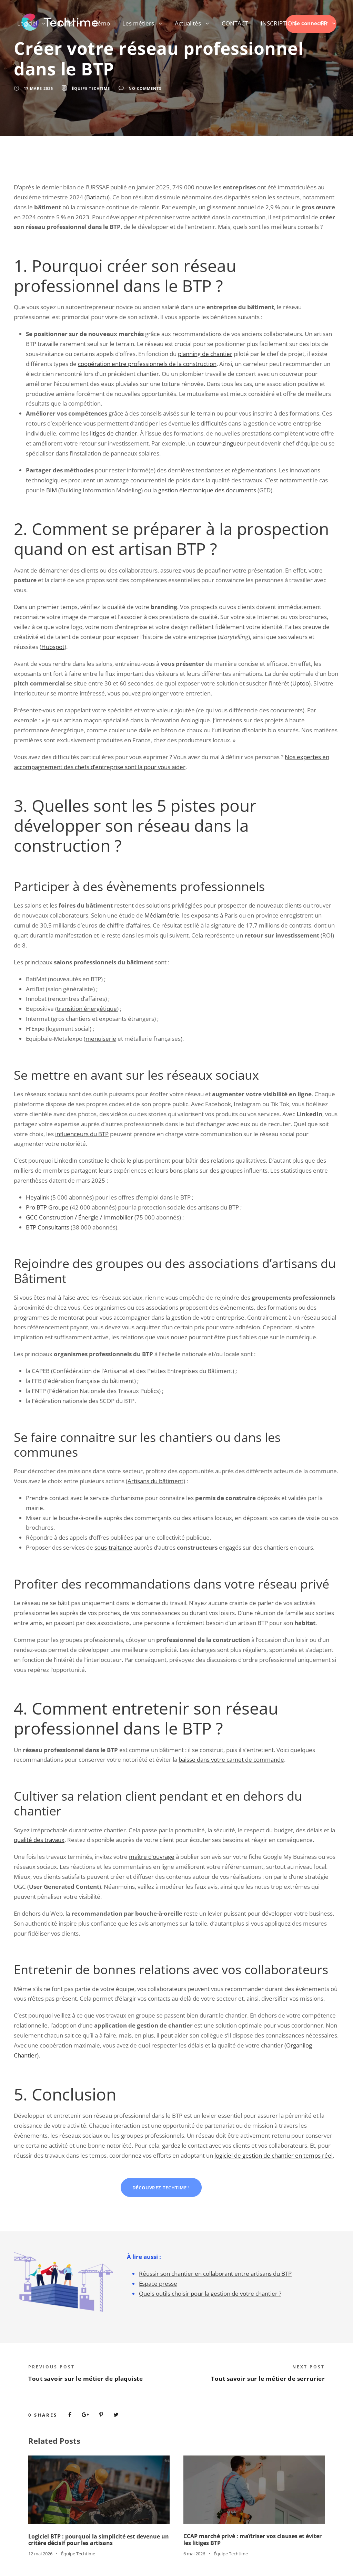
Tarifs (65, 23)
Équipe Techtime (91, 88)
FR (324, 23)
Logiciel (27, 23)
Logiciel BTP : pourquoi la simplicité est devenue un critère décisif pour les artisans (98, 2540)
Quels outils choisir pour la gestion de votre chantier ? (210, 2293)
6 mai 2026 (194, 2554)
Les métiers (138, 23)
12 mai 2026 (40, 2554)
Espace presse (158, 2283)
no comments (145, 88)
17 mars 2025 (38, 88)
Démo (101, 23)
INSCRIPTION (278, 23)
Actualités (188, 23)
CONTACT (235, 23)
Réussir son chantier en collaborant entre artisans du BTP (215, 2273)
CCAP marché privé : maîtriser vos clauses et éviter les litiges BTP (252, 2539)
